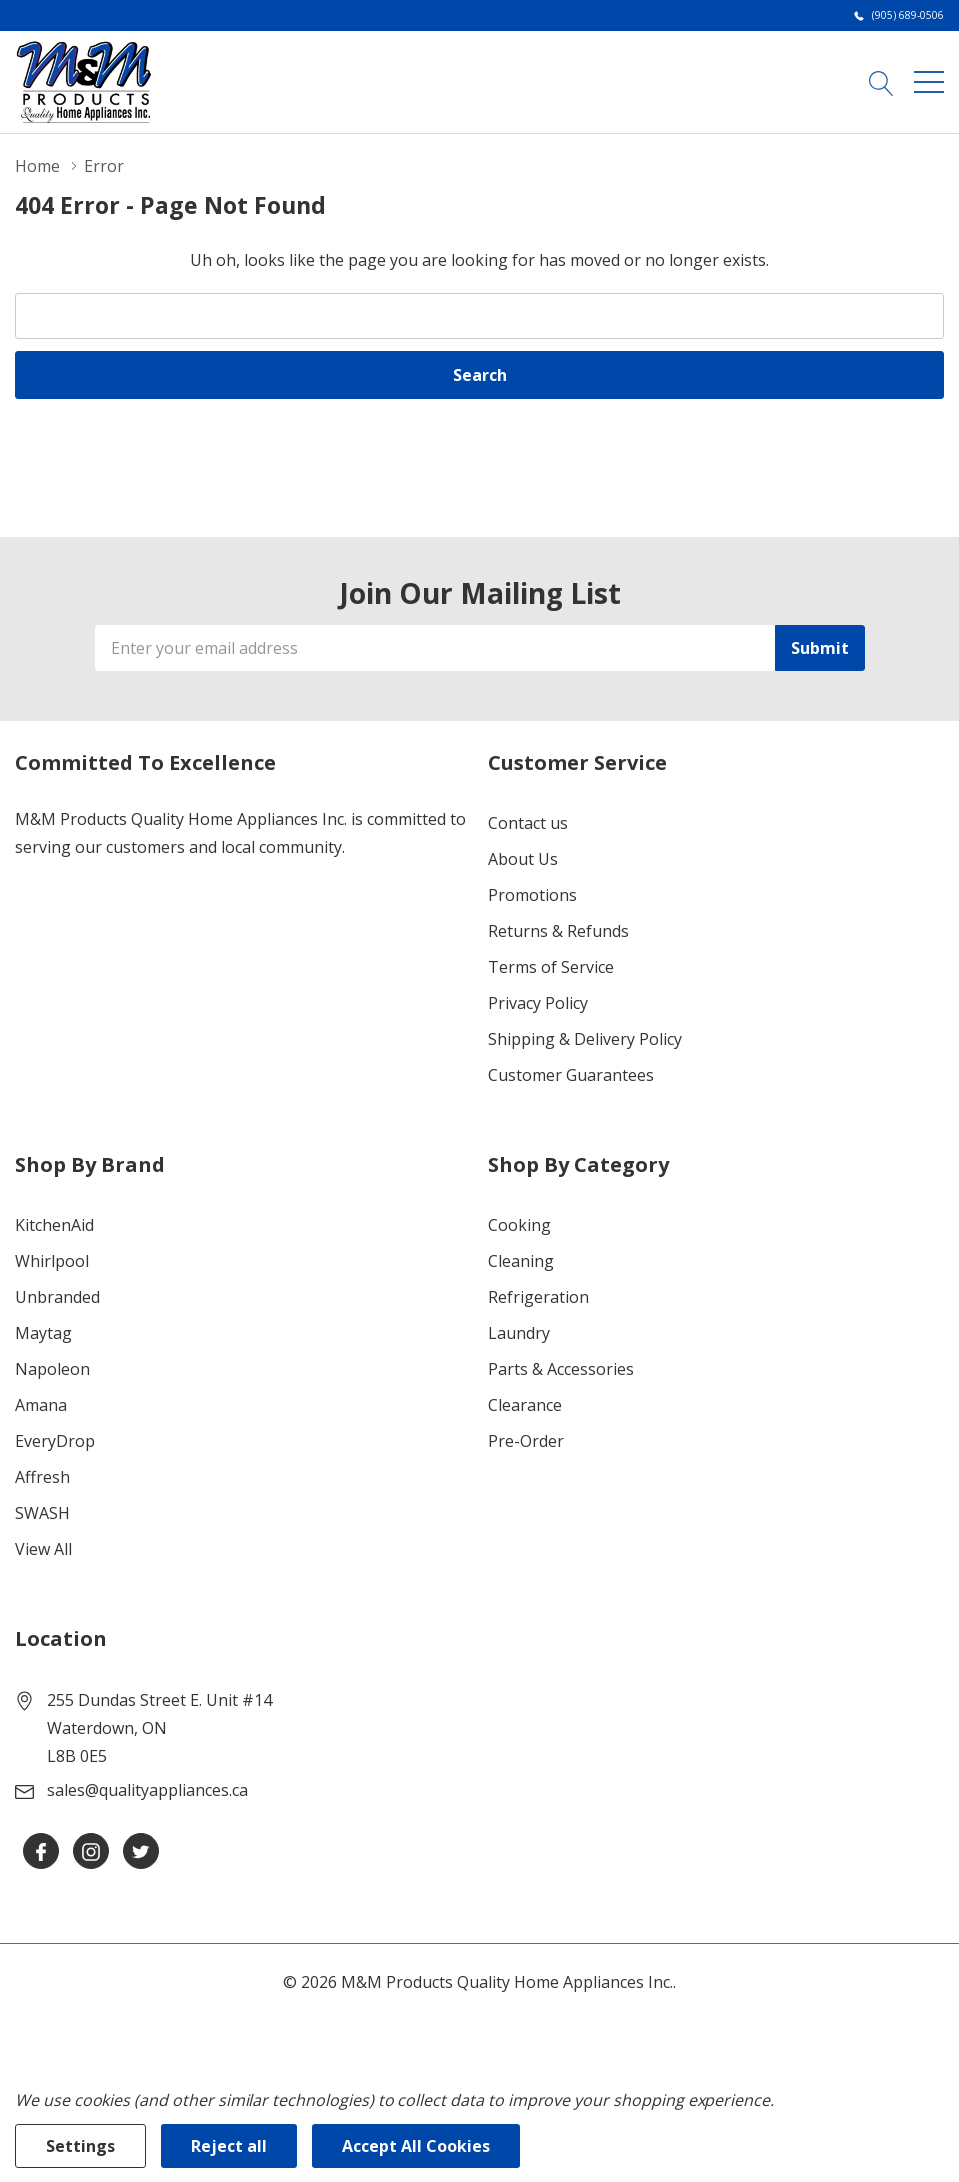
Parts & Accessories (561, 1369)
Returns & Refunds (558, 931)
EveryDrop (55, 1441)
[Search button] (881, 81)
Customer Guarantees (571, 1075)
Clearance (525, 1405)
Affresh (42, 1477)
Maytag (43, 1333)
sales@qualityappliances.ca (147, 1790)
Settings (80, 2146)
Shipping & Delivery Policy (585, 1039)
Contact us (528, 823)
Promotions (532, 895)
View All (43, 1549)
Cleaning (521, 1261)
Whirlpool (52, 1261)
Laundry (519, 1333)
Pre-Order (526, 1441)
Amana (41, 1405)
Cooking (519, 1225)
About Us (523, 859)
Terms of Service (551, 967)
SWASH (42, 1513)
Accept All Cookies (416, 2146)
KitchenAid (54, 1225)
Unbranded (57, 1297)
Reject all (229, 2146)
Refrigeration (538, 1297)
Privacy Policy (538, 1003)
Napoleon (52, 1369)
